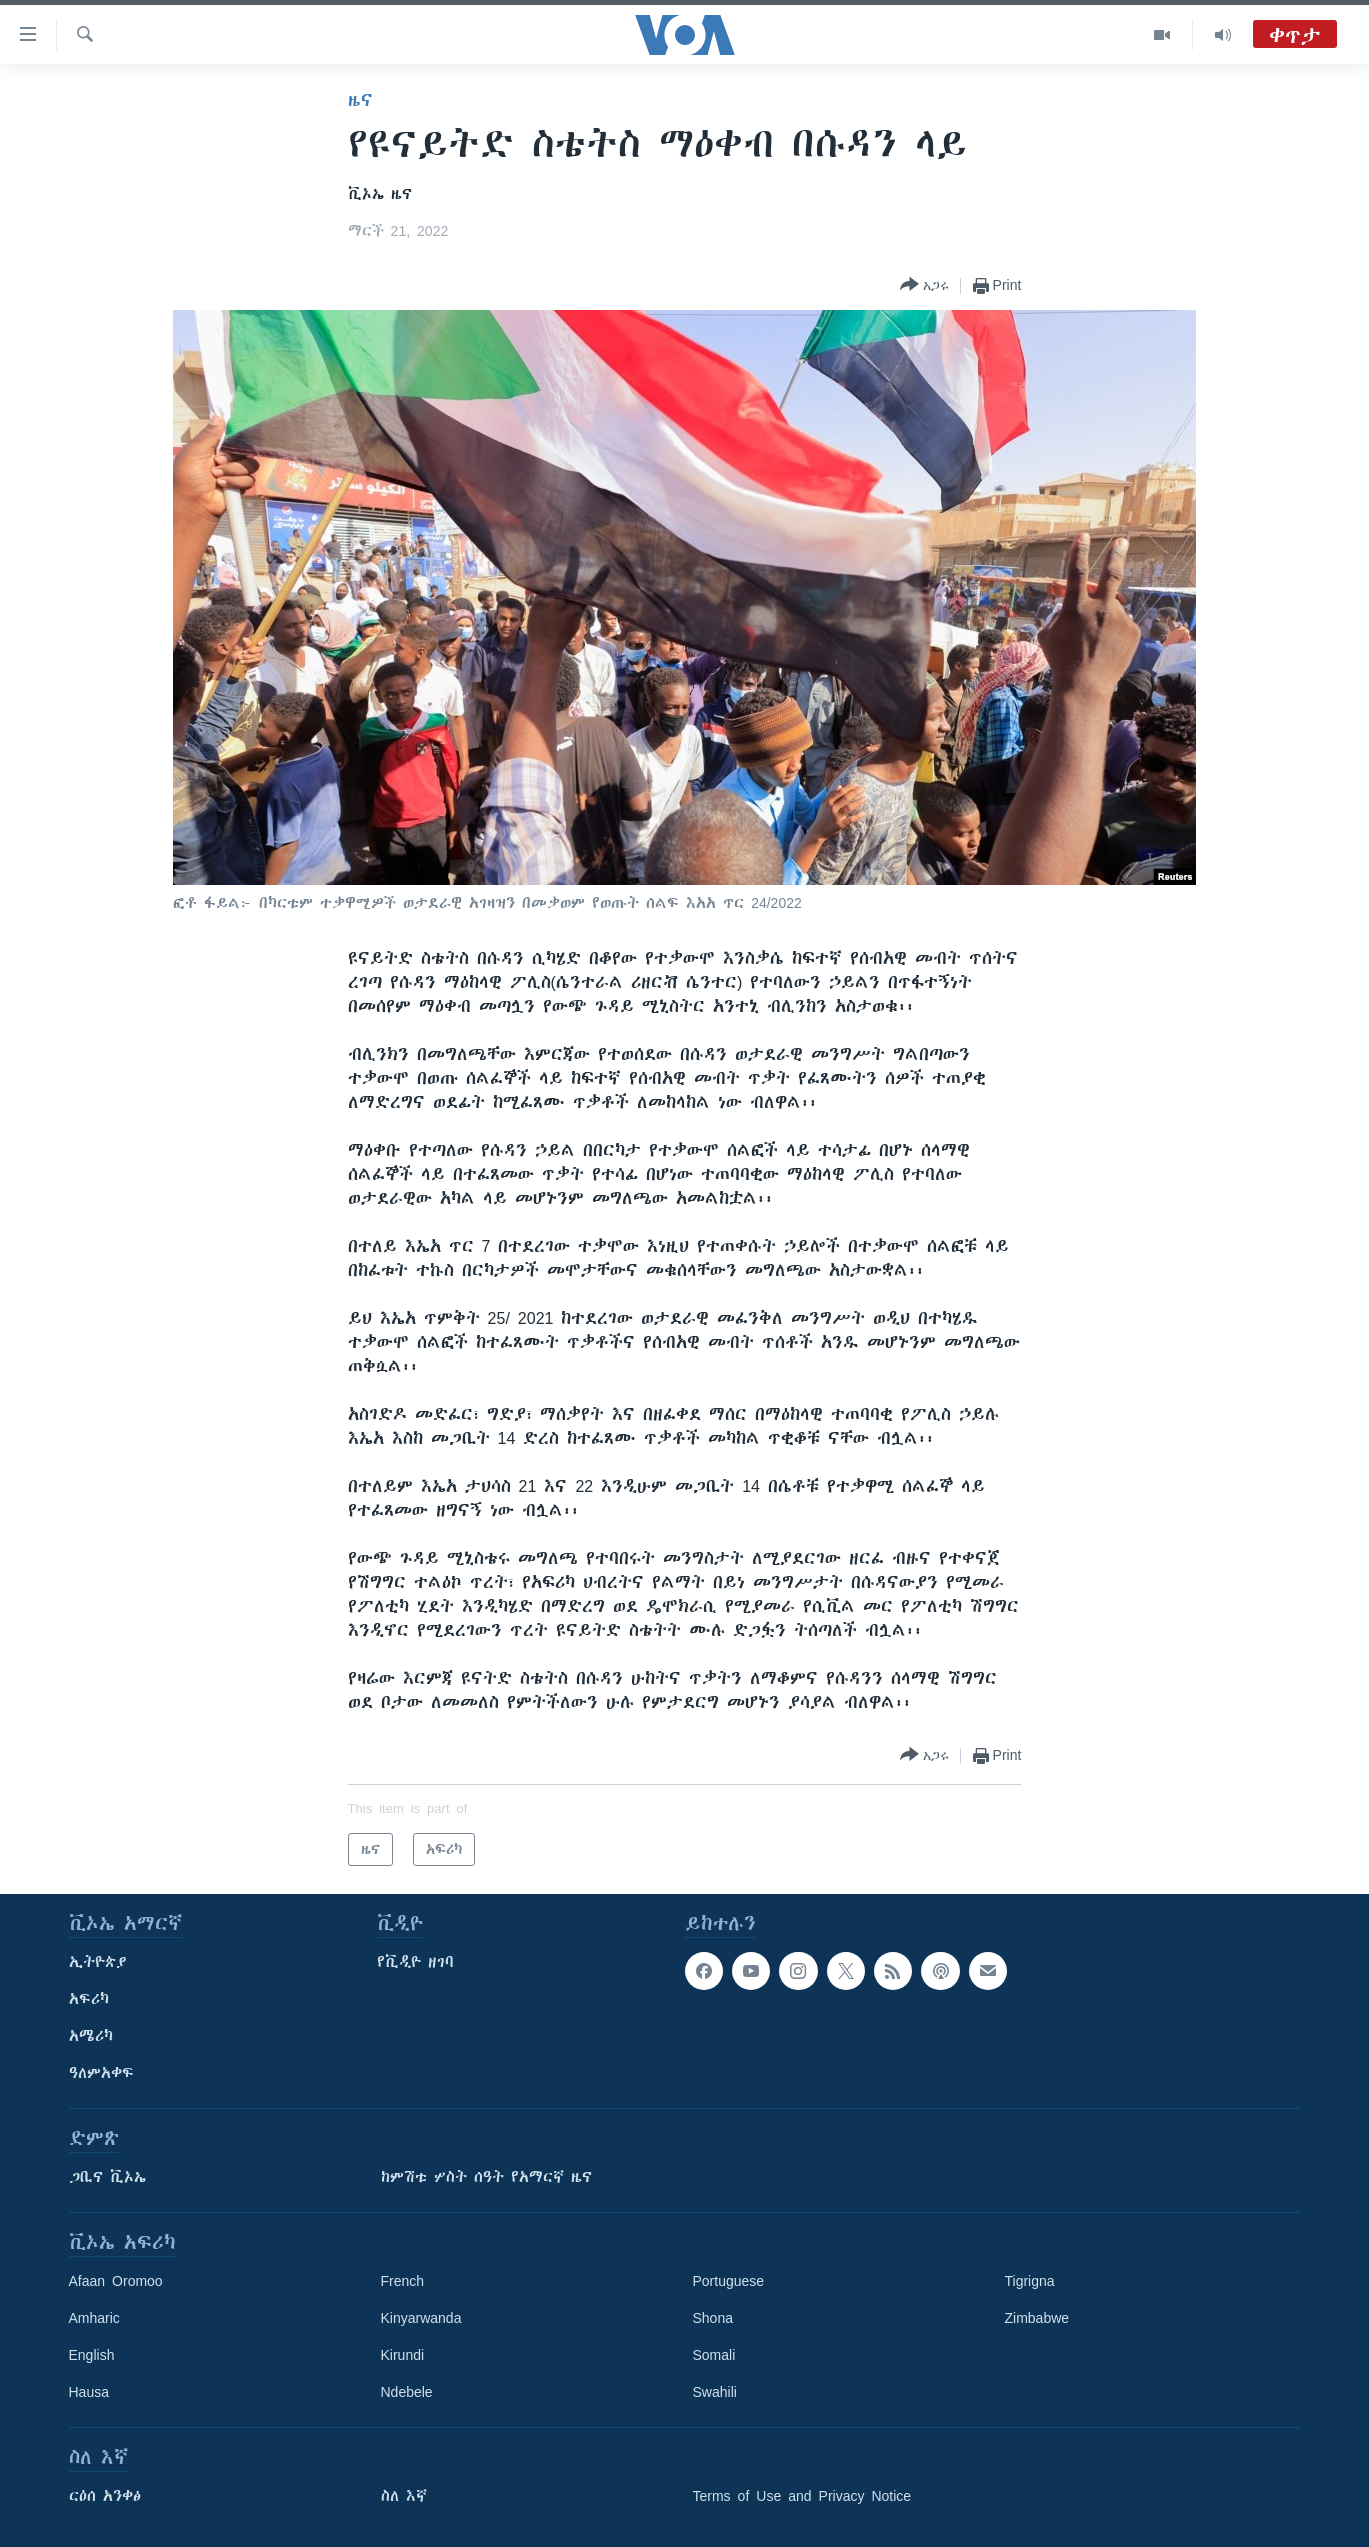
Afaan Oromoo (116, 2281)
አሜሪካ (91, 2036)
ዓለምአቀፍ (101, 2073)
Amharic (94, 2318)
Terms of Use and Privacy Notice (802, 2496)
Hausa (89, 2392)
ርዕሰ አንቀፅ (105, 2496)
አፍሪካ (89, 1999)
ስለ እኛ (404, 2496)
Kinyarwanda (421, 2318)
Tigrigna (1030, 2281)
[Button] (924, 285)
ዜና (360, 100)
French (403, 2281)
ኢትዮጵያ (98, 1962)
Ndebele (407, 2392)
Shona (713, 2318)
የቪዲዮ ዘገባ (415, 1962)
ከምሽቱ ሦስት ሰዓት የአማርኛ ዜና (486, 2177)
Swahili (715, 2392)
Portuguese (729, 2281)
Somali (714, 2355)
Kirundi (403, 2355)
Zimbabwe (1037, 2318)
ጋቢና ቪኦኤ (107, 2177)
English (92, 2355)
